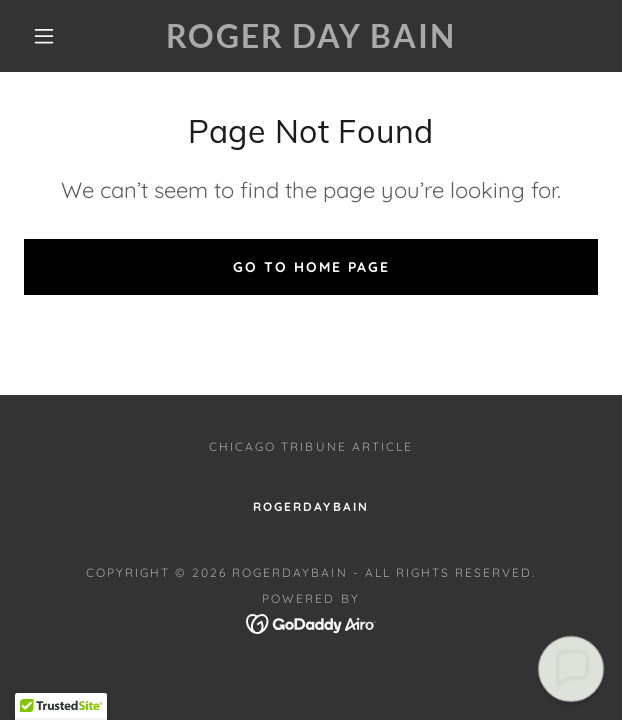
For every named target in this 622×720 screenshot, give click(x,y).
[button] (52, 36)
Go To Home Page (311, 267)
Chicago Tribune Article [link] (310, 446)
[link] (310, 36)
